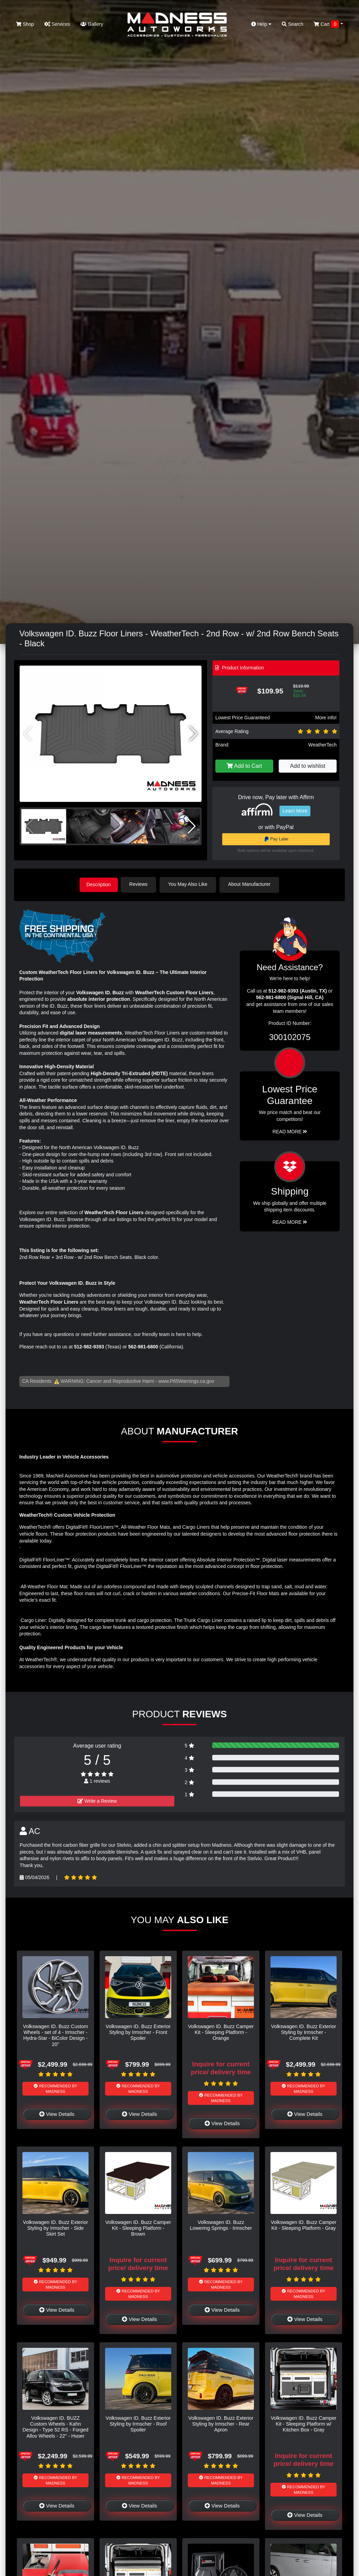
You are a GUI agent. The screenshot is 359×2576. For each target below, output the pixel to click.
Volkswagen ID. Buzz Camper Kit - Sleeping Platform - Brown (138, 2227)
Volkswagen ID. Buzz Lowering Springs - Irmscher (221, 2224)
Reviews (140, 884)
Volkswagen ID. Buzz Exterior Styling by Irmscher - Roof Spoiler (138, 2423)
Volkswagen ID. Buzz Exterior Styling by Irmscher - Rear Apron (221, 2423)
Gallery (91, 24)
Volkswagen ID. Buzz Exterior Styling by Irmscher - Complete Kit (303, 2031)
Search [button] (292, 24)
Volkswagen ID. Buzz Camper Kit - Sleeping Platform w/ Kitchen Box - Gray (303, 2423)
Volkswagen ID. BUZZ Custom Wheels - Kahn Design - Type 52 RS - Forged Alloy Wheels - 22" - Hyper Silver (56, 2429)
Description (98, 884)
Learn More (295, 811)
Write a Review (97, 1800)
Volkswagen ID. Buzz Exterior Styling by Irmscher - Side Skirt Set (55, 2227)
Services (57, 24)
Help (261, 24)
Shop (25, 24)
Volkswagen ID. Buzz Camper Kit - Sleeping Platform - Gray (303, 2224)
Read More (290, 1131)
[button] (193, 733)
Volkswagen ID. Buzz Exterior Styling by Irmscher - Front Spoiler (138, 2031)
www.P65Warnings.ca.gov (186, 1380)
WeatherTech (322, 745)
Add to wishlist (307, 766)
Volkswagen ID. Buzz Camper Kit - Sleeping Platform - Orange (221, 2031)
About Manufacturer (251, 884)
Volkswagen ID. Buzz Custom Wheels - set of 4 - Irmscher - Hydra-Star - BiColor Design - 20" (55, 2034)
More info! (326, 717)
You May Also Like (189, 884)
